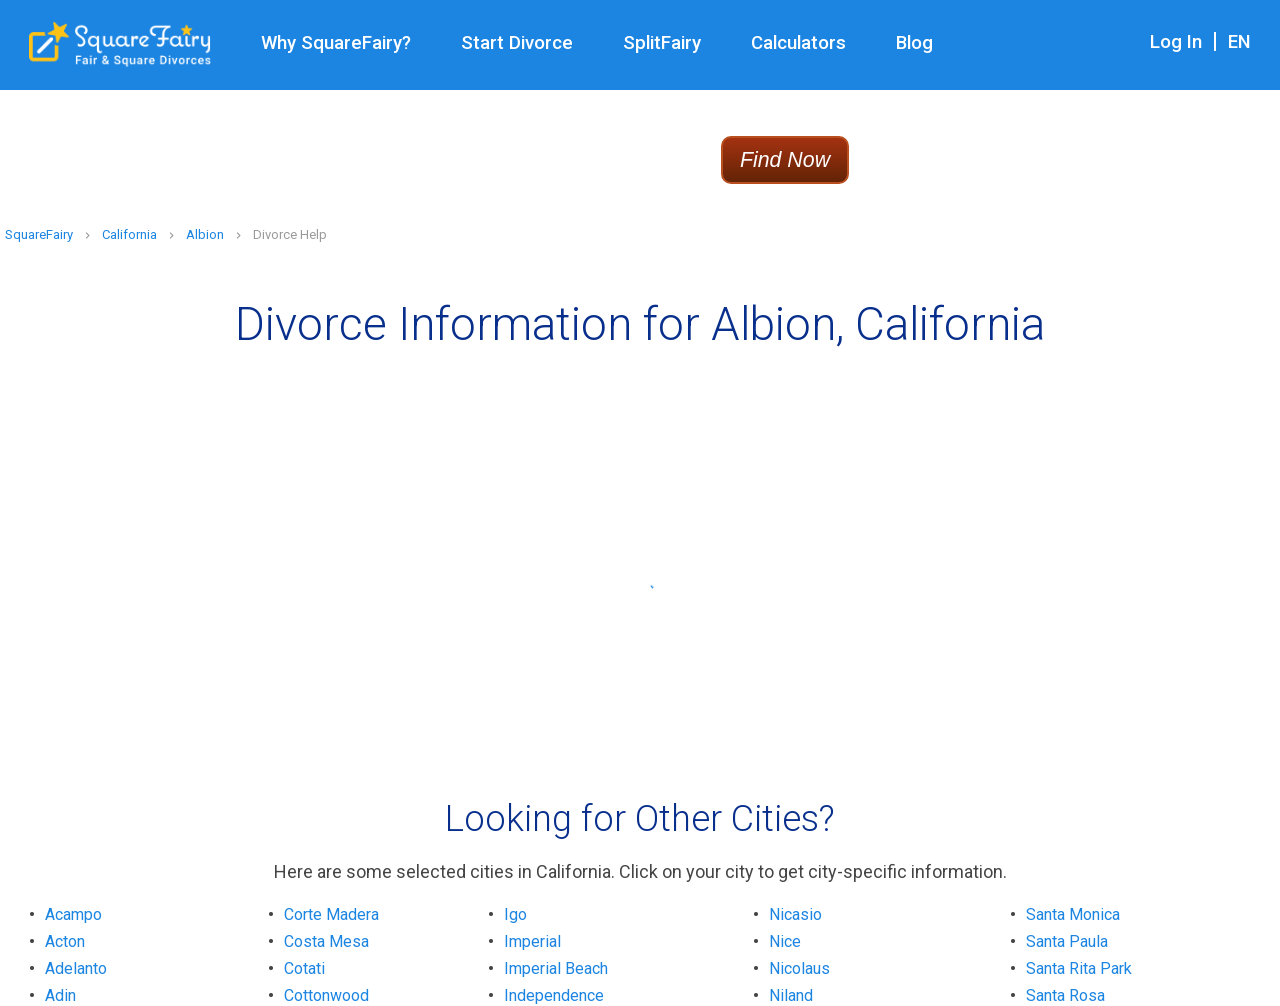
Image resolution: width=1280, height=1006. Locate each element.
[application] (1274, 1001)
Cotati (304, 968)
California (129, 234)
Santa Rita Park (1079, 968)
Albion (205, 234)
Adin (60, 995)
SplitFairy (662, 43)
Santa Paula (1067, 941)
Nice (785, 941)
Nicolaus (799, 968)
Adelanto (76, 968)
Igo (515, 914)
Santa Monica (1073, 914)
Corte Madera (331, 914)
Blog (914, 43)
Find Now (785, 160)
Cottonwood (326, 995)
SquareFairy (39, 234)
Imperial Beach (556, 968)
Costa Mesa (326, 941)
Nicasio (795, 914)
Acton (65, 941)
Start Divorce (517, 43)
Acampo (73, 914)
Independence (554, 995)
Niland (791, 995)
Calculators (798, 43)
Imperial (532, 941)
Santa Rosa (1065, 995)
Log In (1176, 42)
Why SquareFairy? (336, 43)
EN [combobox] (1239, 42)
